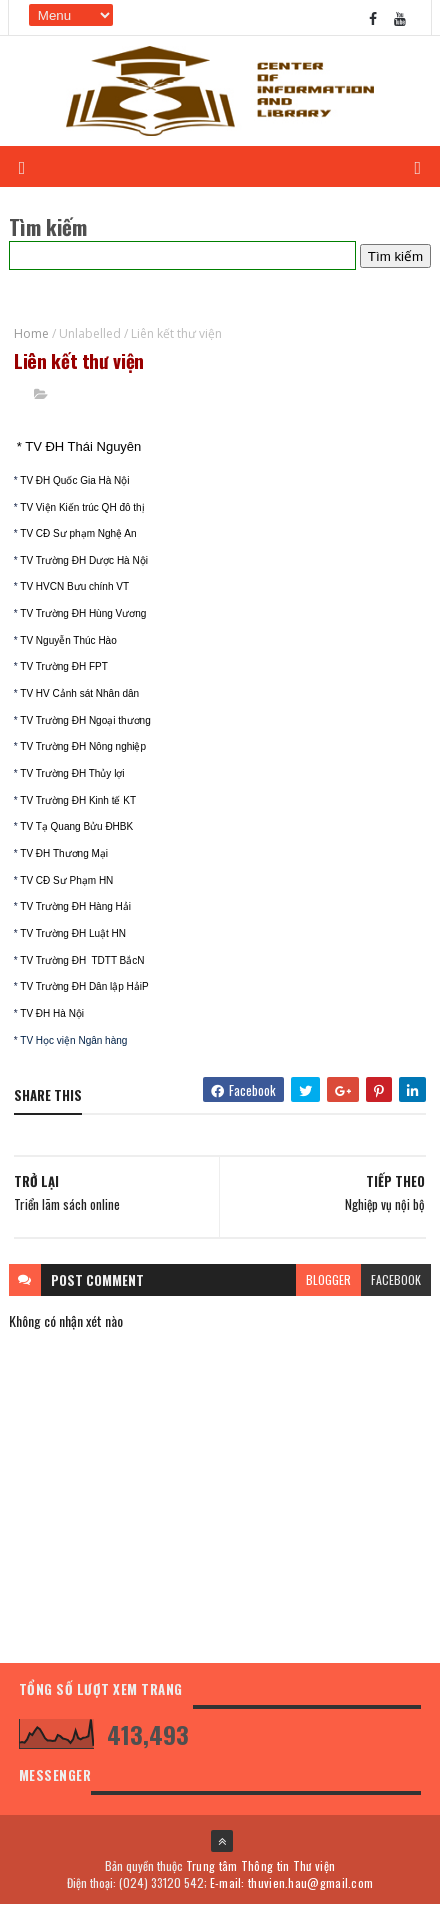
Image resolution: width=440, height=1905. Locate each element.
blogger (328, 1279)
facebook (396, 1279)
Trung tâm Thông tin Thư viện (260, 1865)
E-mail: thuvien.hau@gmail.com (292, 1882)
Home (31, 333)
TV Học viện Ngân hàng (73, 1040)
